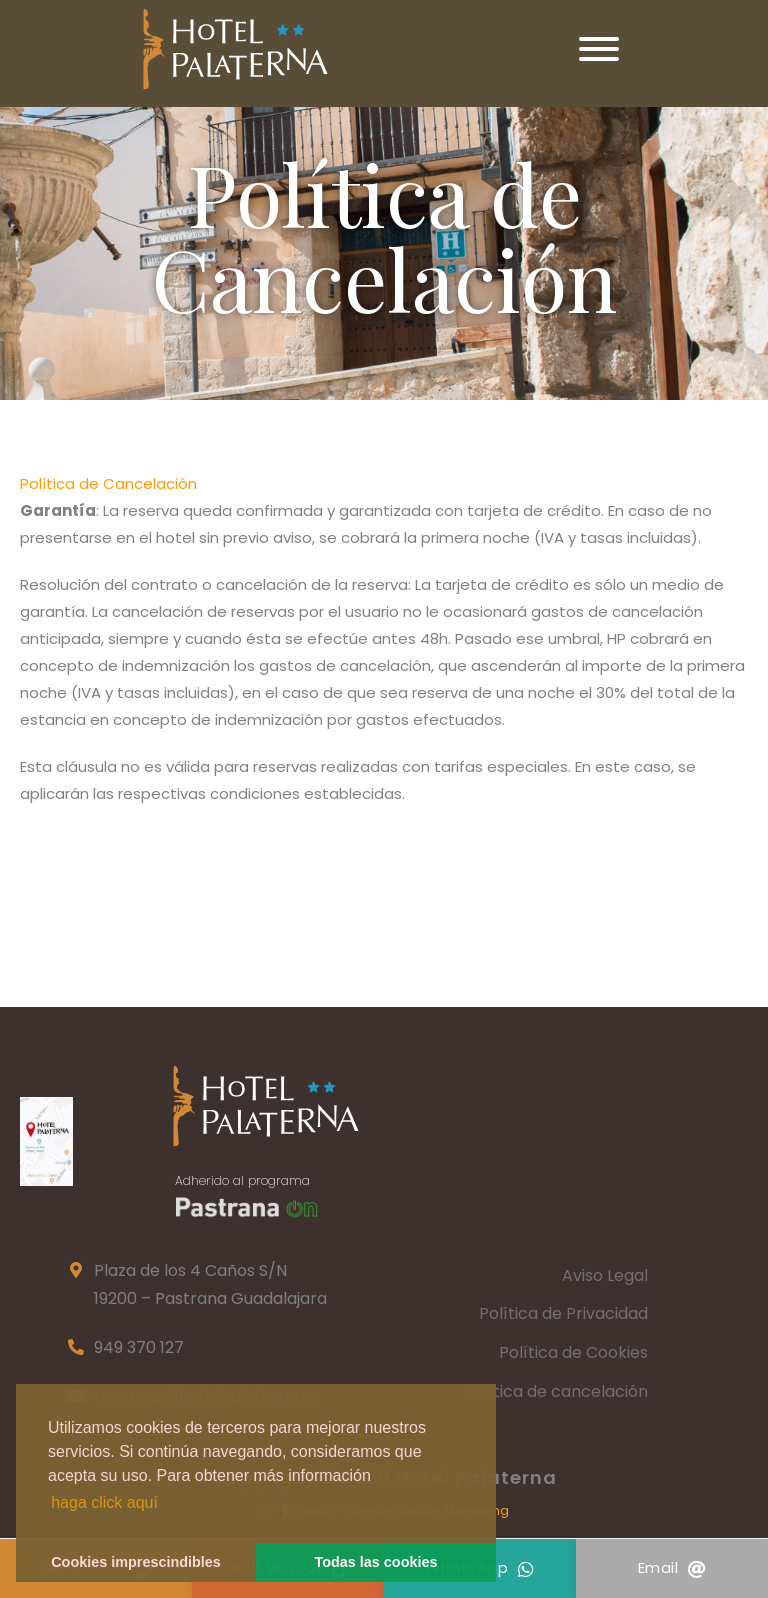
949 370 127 (139, 1347)
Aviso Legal (605, 1275)
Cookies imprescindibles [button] (136, 1562)
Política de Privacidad (563, 1313)
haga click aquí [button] (104, 1502)
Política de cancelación (556, 1391)
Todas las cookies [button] (376, 1562)
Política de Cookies (573, 1352)
